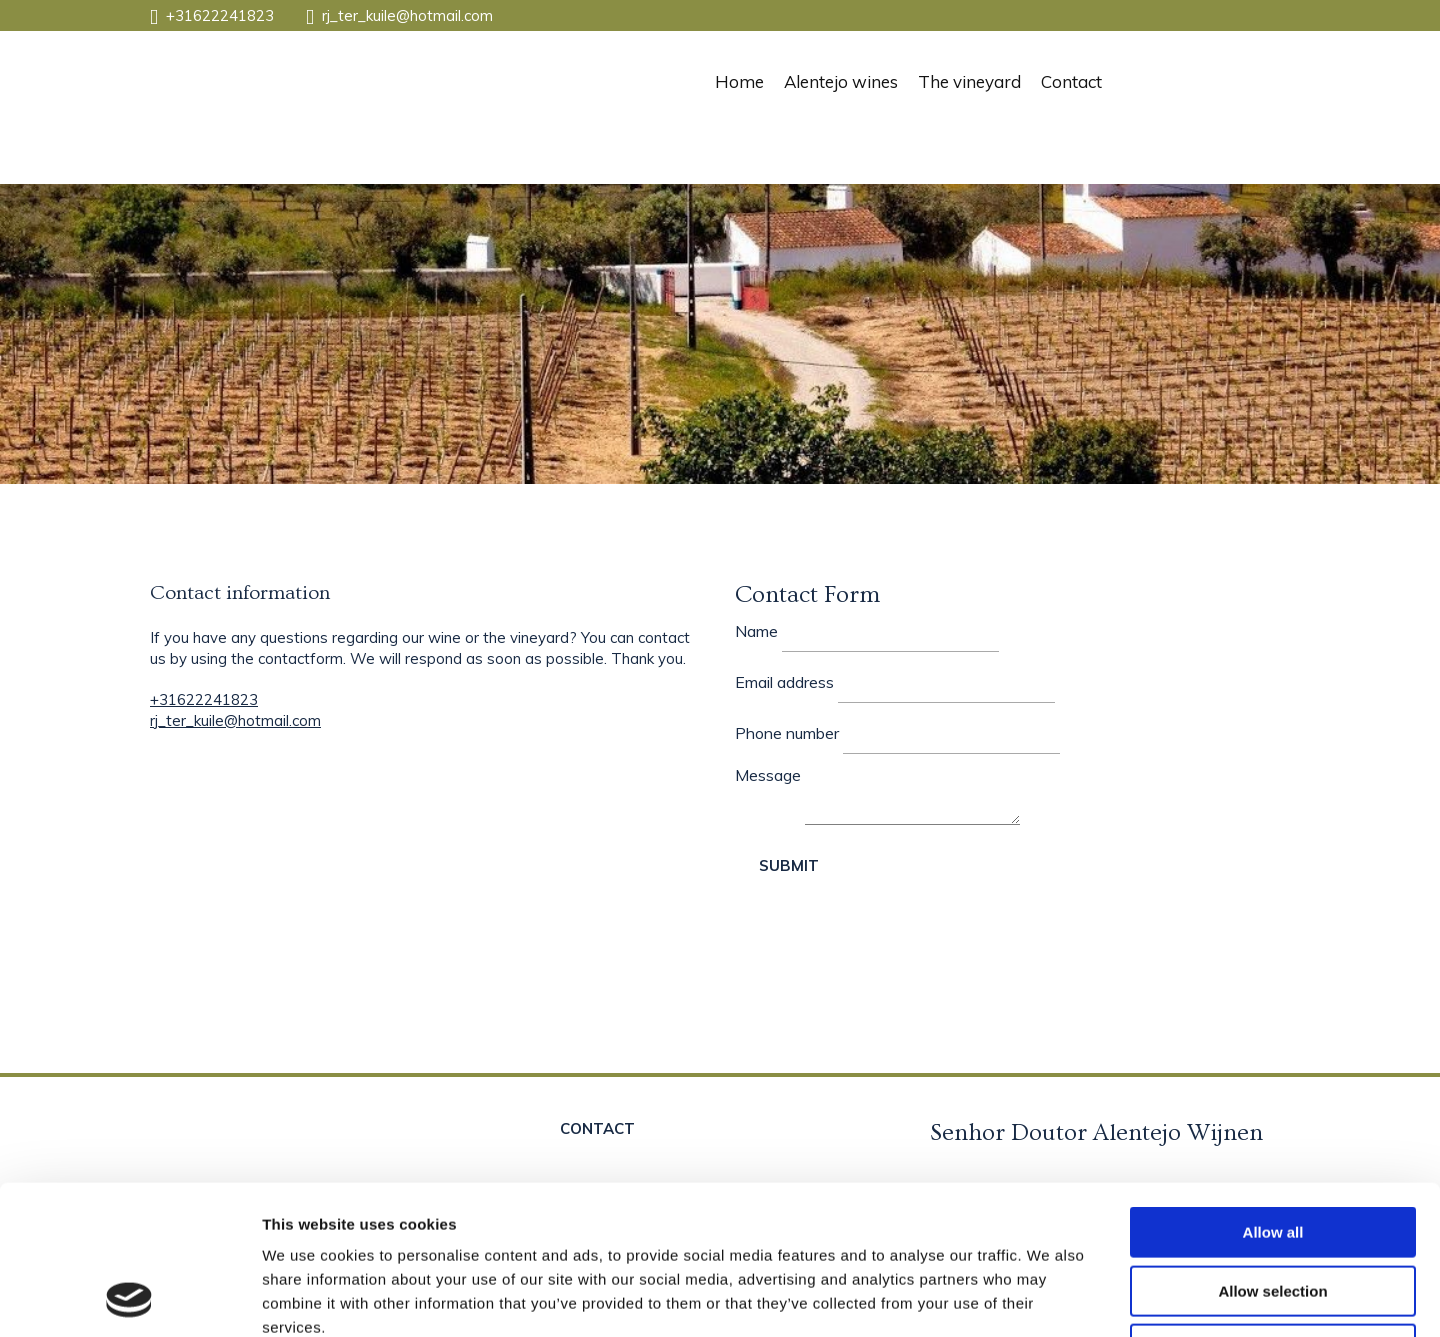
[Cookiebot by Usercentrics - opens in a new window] (129, 1298)
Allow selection (1272, 1151)
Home (739, 81)
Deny (1273, 1209)
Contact (1071, 81)
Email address (784, 682)
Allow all (1273, 1092)
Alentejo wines (841, 81)
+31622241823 (220, 15)
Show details (1049, 1297)
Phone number (787, 733)
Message (768, 775)
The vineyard (969, 81)
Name (756, 631)
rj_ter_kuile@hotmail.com (407, 15)
